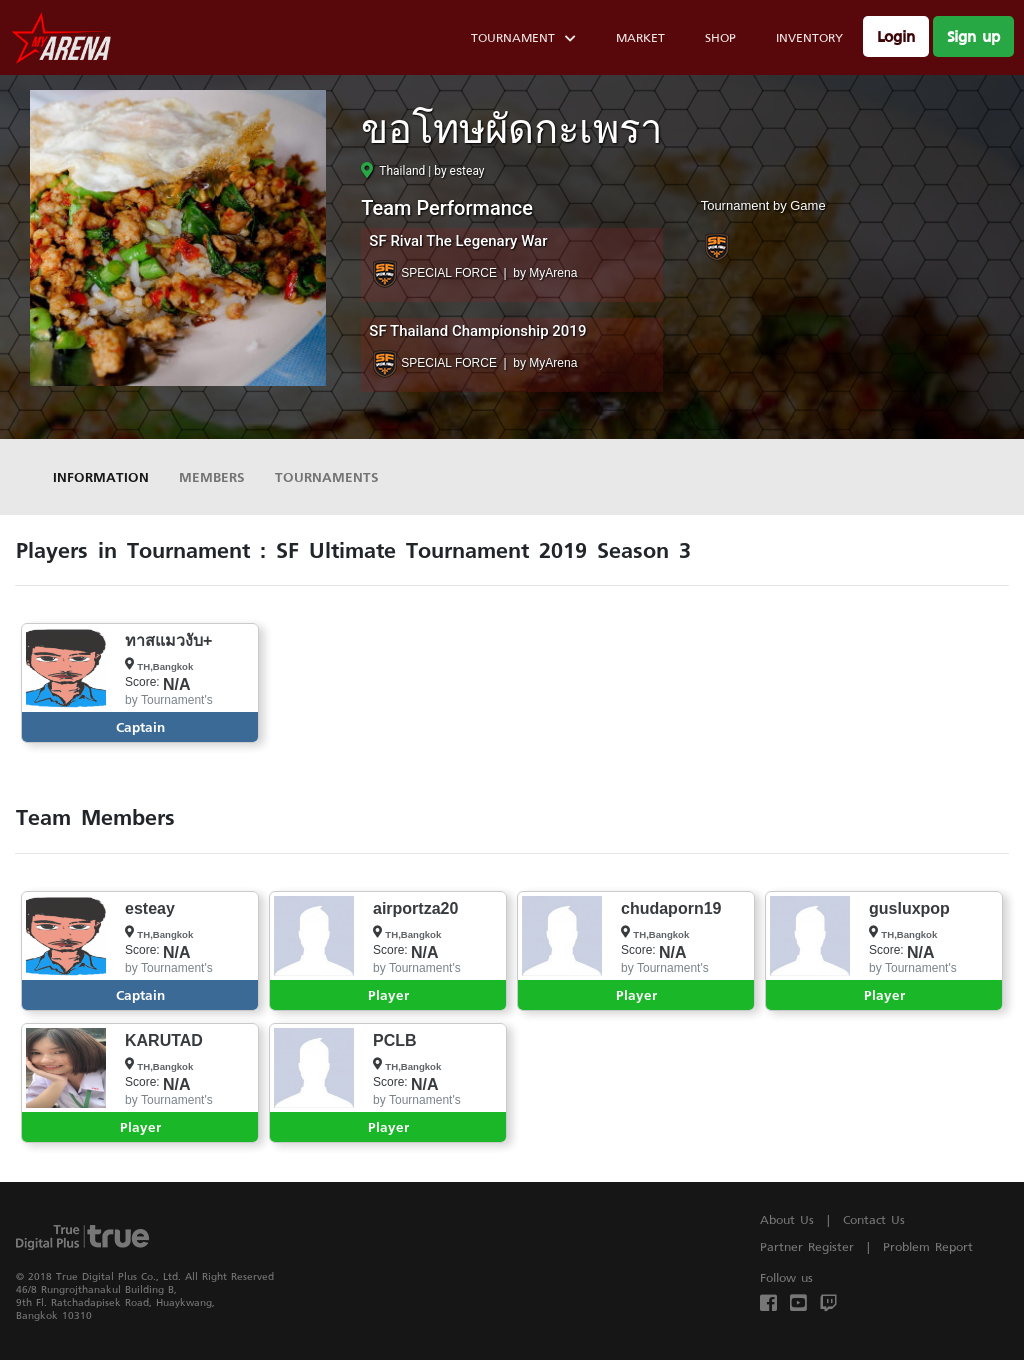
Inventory (809, 37)
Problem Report (928, 1246)
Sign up (973, 36)
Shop (720, 37)
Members (212, 476)
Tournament (523, 40)
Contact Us (874, 1219)
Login (896, 36)
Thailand (393, 171)
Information (101, 476)
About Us (787, 1219)
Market (640, 37)
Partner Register (807, 1246)
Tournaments (327, 476)
